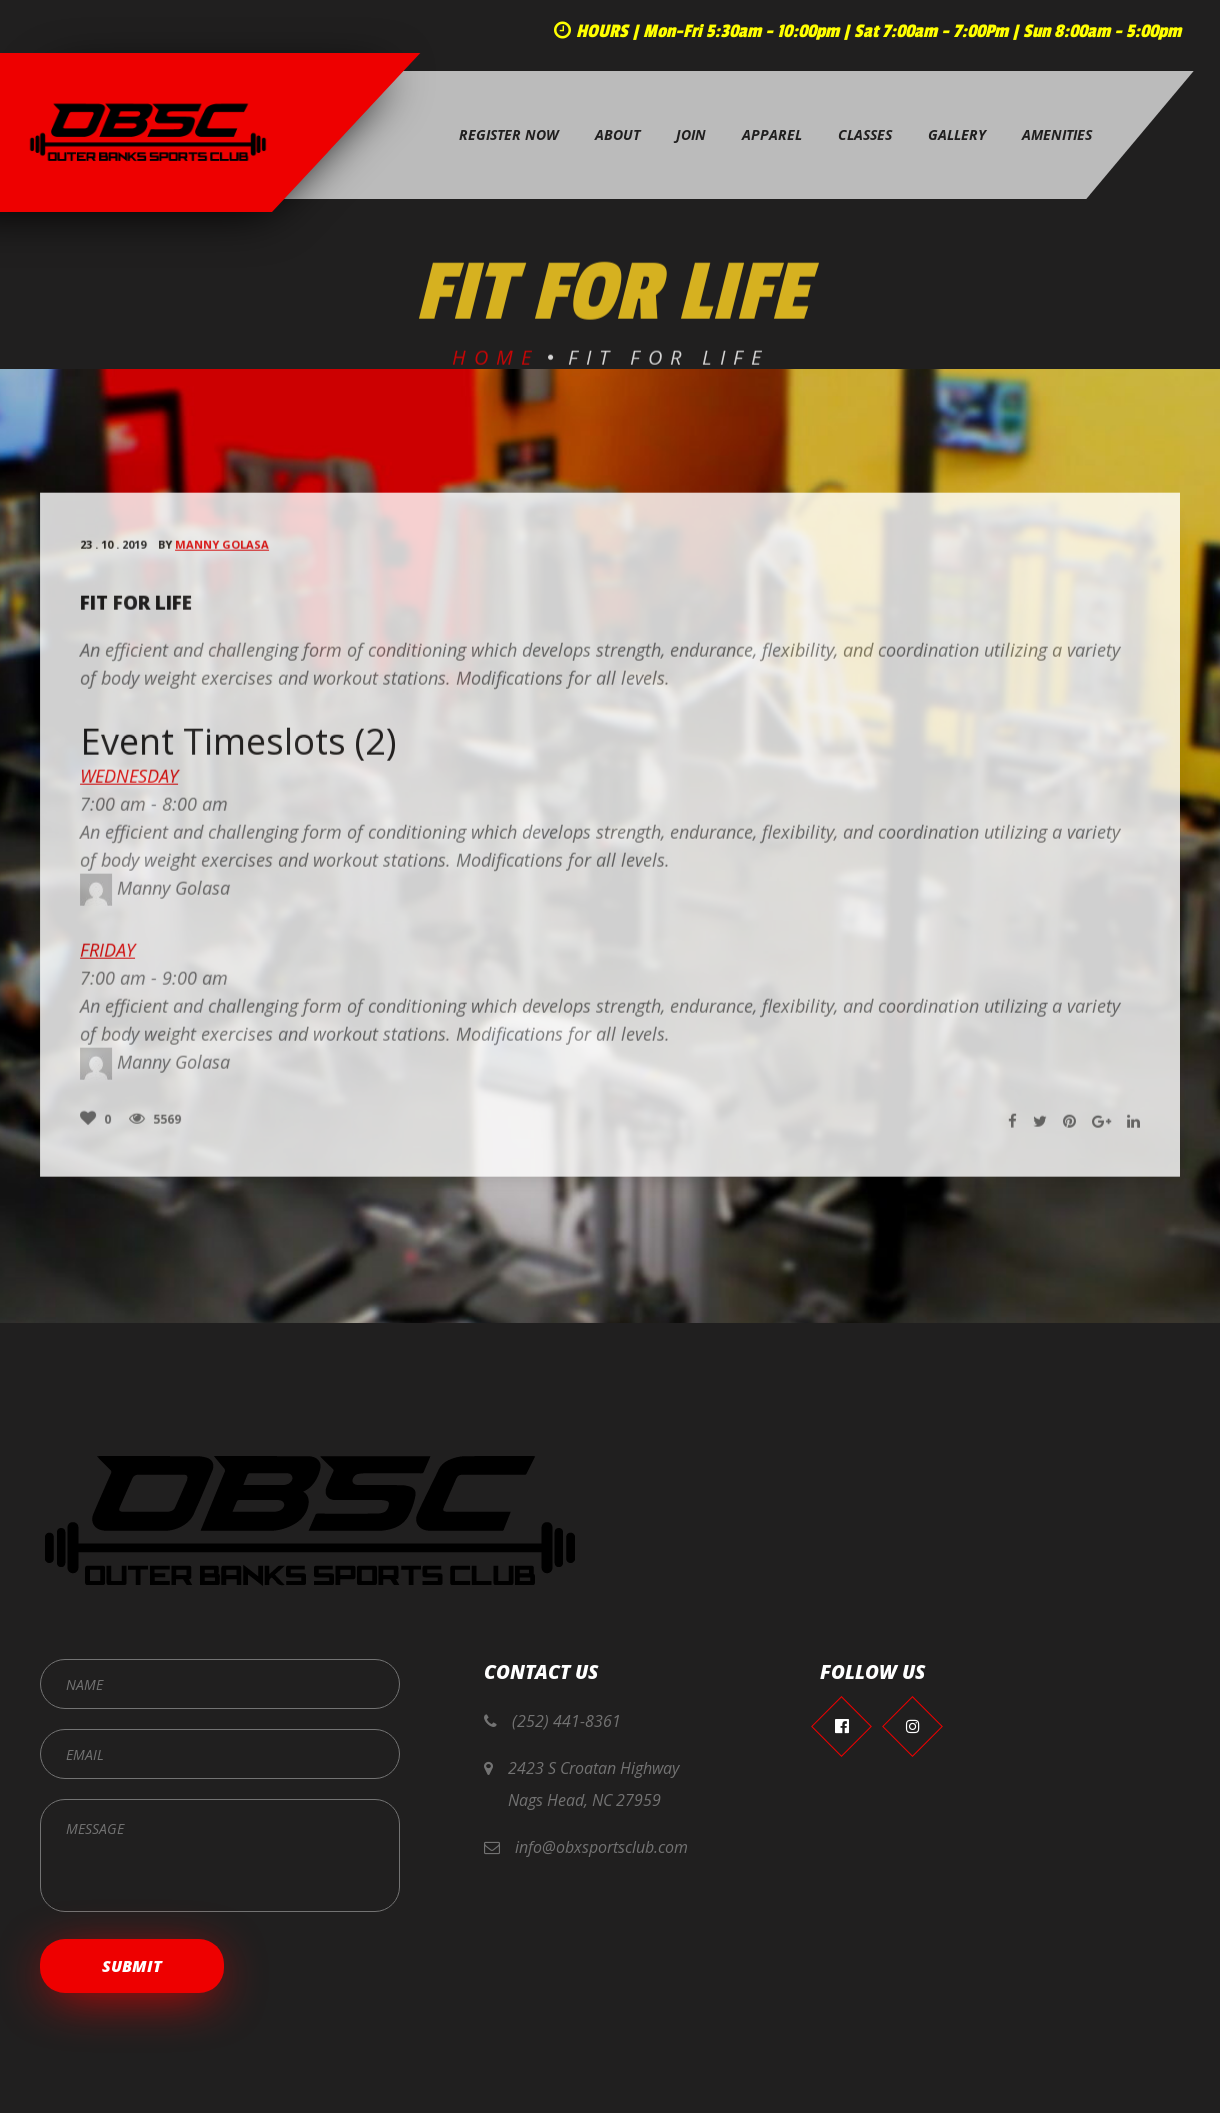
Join (691, 134)
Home (495, 366)
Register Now (509, 134)
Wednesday (129, 784)
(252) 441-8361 (566, 1721)
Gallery (957, 134)
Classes (865, 134)
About (617, 134)
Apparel (772, 134)
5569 (155, 1127)
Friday (107, 958)
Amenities (1057, 134)
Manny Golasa (222, 553)
